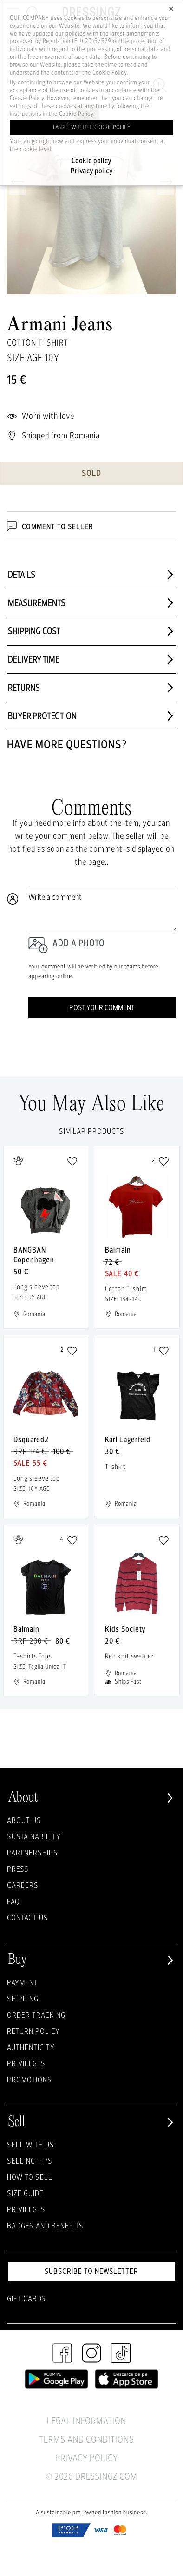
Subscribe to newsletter (91, 2271)
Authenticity (31, 2047)
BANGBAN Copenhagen (33, 1254)
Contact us (27, 1917)
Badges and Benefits (45, 2225)
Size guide (25, 2193)
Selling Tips (29, 2160)
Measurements (91, 603)
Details (91, 575)
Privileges (26, 2063)
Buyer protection (91, 716)
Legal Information (86, 2420)
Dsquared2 (31, 1439)
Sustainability (34, 1836)
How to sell (29, 2177)
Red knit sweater (129, 1656)
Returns (91, 688)
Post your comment (102, 1007)
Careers (23, 1885)
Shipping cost (91, 631)
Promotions (29, 2079)
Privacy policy (92, 170)
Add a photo (78, 943)
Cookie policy (91, 160)
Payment (22, 1982)
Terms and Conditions (86, 2439)
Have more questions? (67, 744)
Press (18, 1868)
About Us (24, 1820)
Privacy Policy (86, 2457)
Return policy (33, 2031)
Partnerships (32, 1852)
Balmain (118, 1249)
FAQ (13, 1901)
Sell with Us (30, 2144)
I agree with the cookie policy (92, 127)
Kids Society (125, 1628)
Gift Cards (26, 2298)
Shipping (23, 1998)
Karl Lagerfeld (127, 1439)
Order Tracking (36, 2014)
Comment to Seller (50, 526)
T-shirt (115, 1466)
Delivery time (91, 659)
